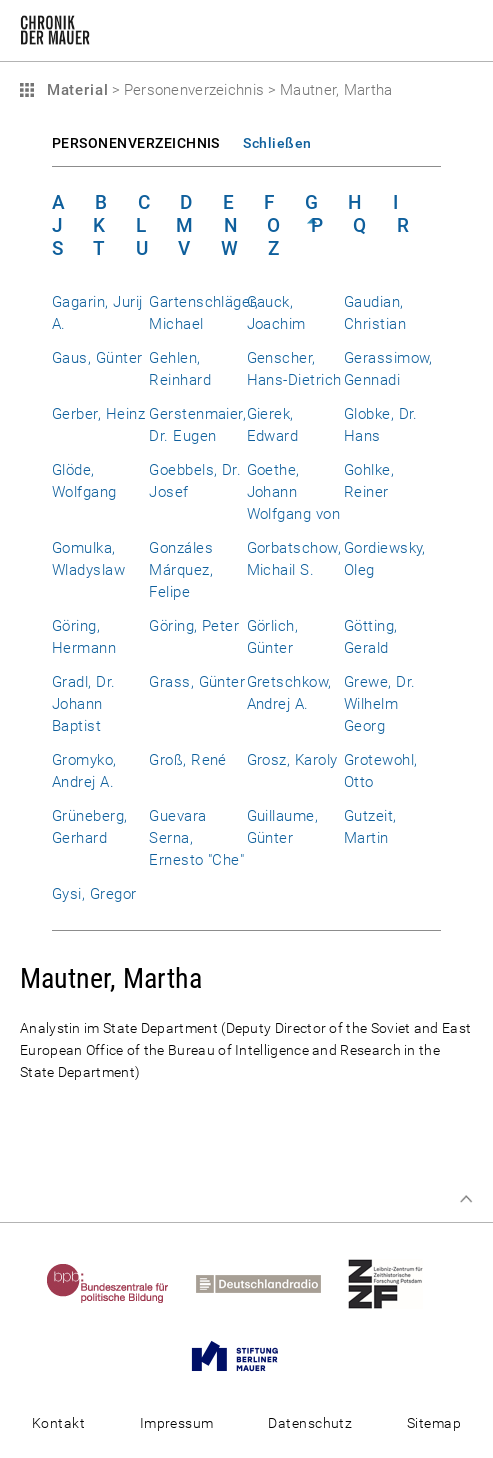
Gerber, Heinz (98, 414)
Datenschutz (310, 1423)
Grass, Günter (197, 682)
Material (75, 90)
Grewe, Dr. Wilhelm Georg (380, 704)
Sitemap (434, 1423)
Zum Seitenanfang (466, 1199)
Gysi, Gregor (94, 894)
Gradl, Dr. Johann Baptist (84, 704)
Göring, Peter (194, 626)
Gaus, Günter (97, 358)
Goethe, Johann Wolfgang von (294, 492)
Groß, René (188, 760)
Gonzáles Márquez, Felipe (181, 570)
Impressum (177, 1423)
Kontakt (58, 1423)
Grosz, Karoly (292, 760)
